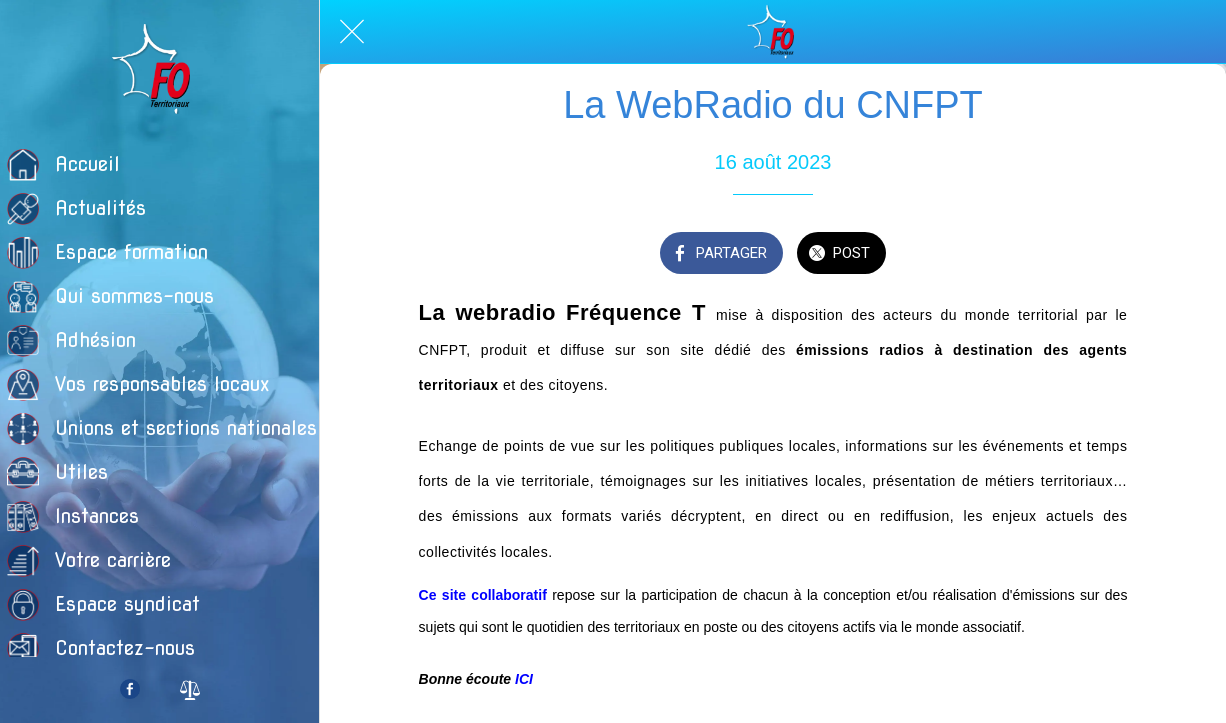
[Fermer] (352, 32)
